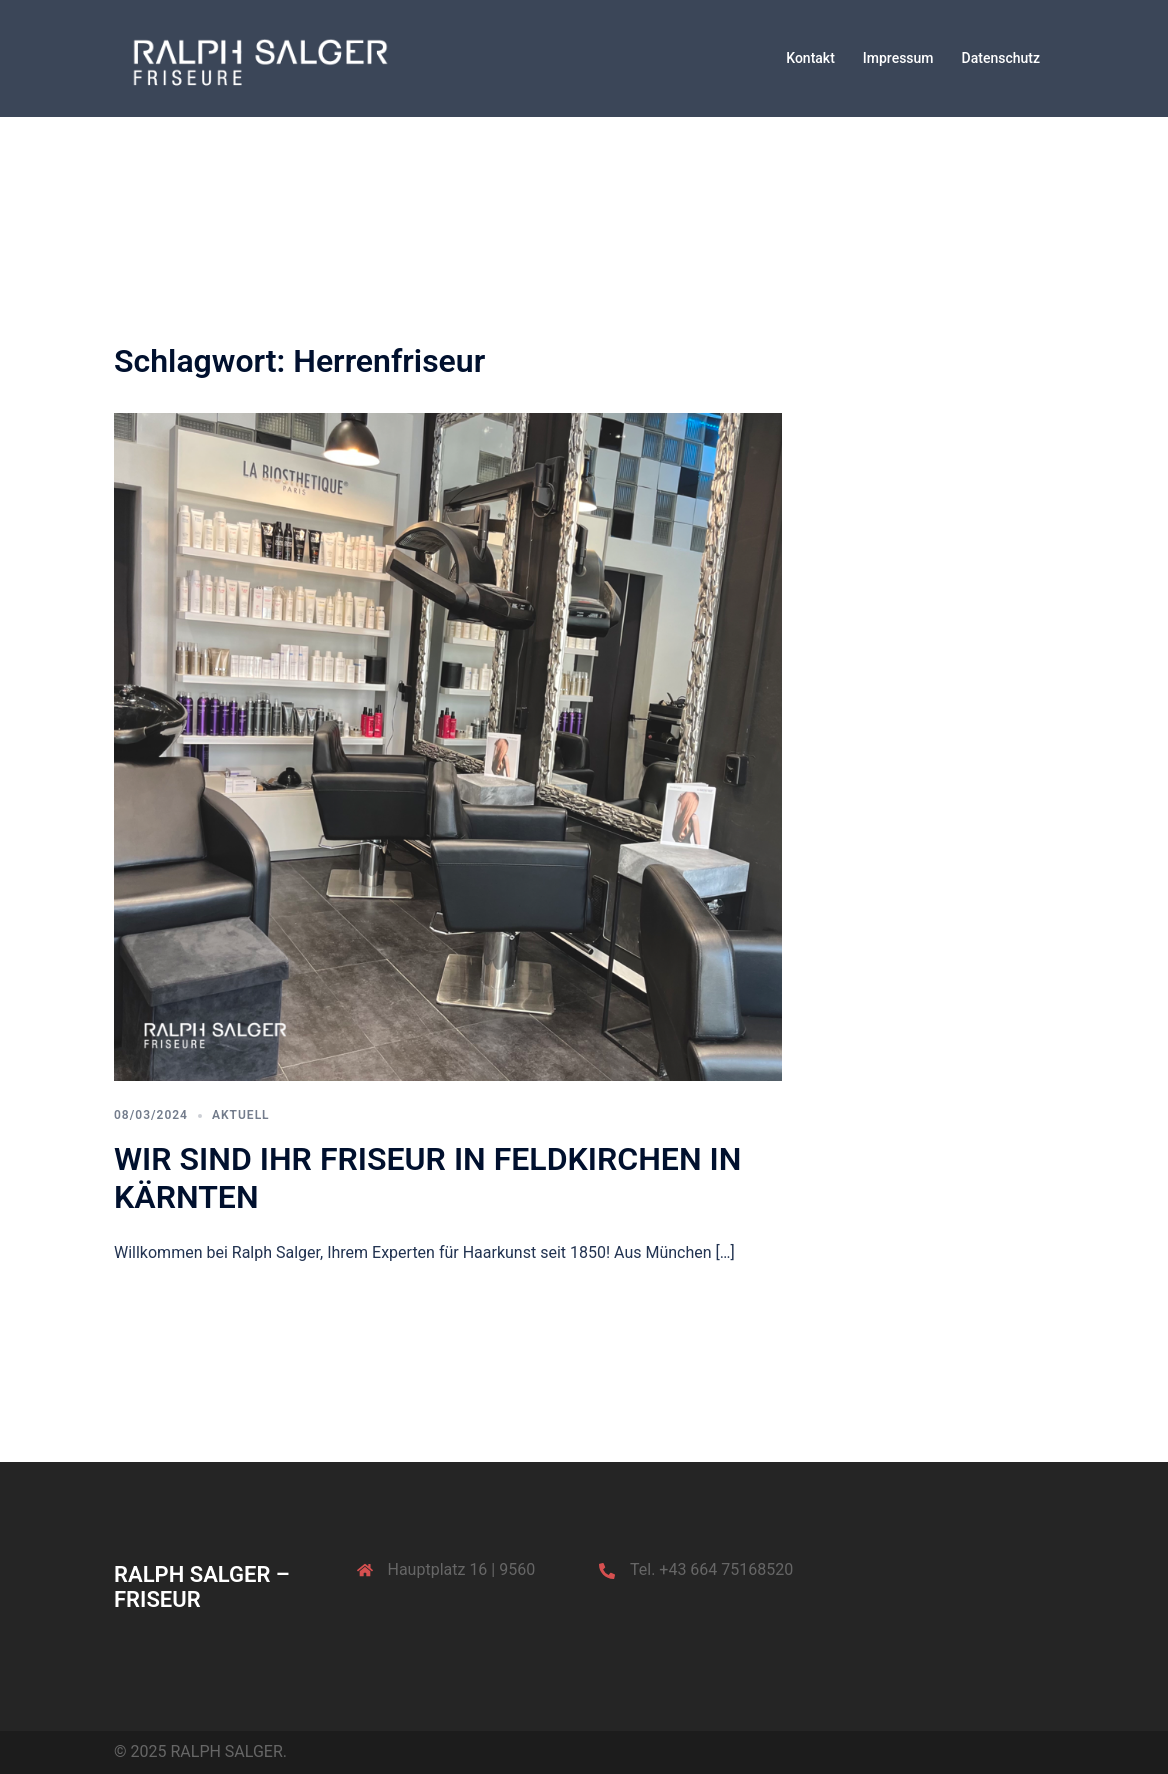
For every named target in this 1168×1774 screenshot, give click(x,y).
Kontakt (810, 58)
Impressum (898, 58)
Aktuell (241, 1115)
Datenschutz (1001, 58)
